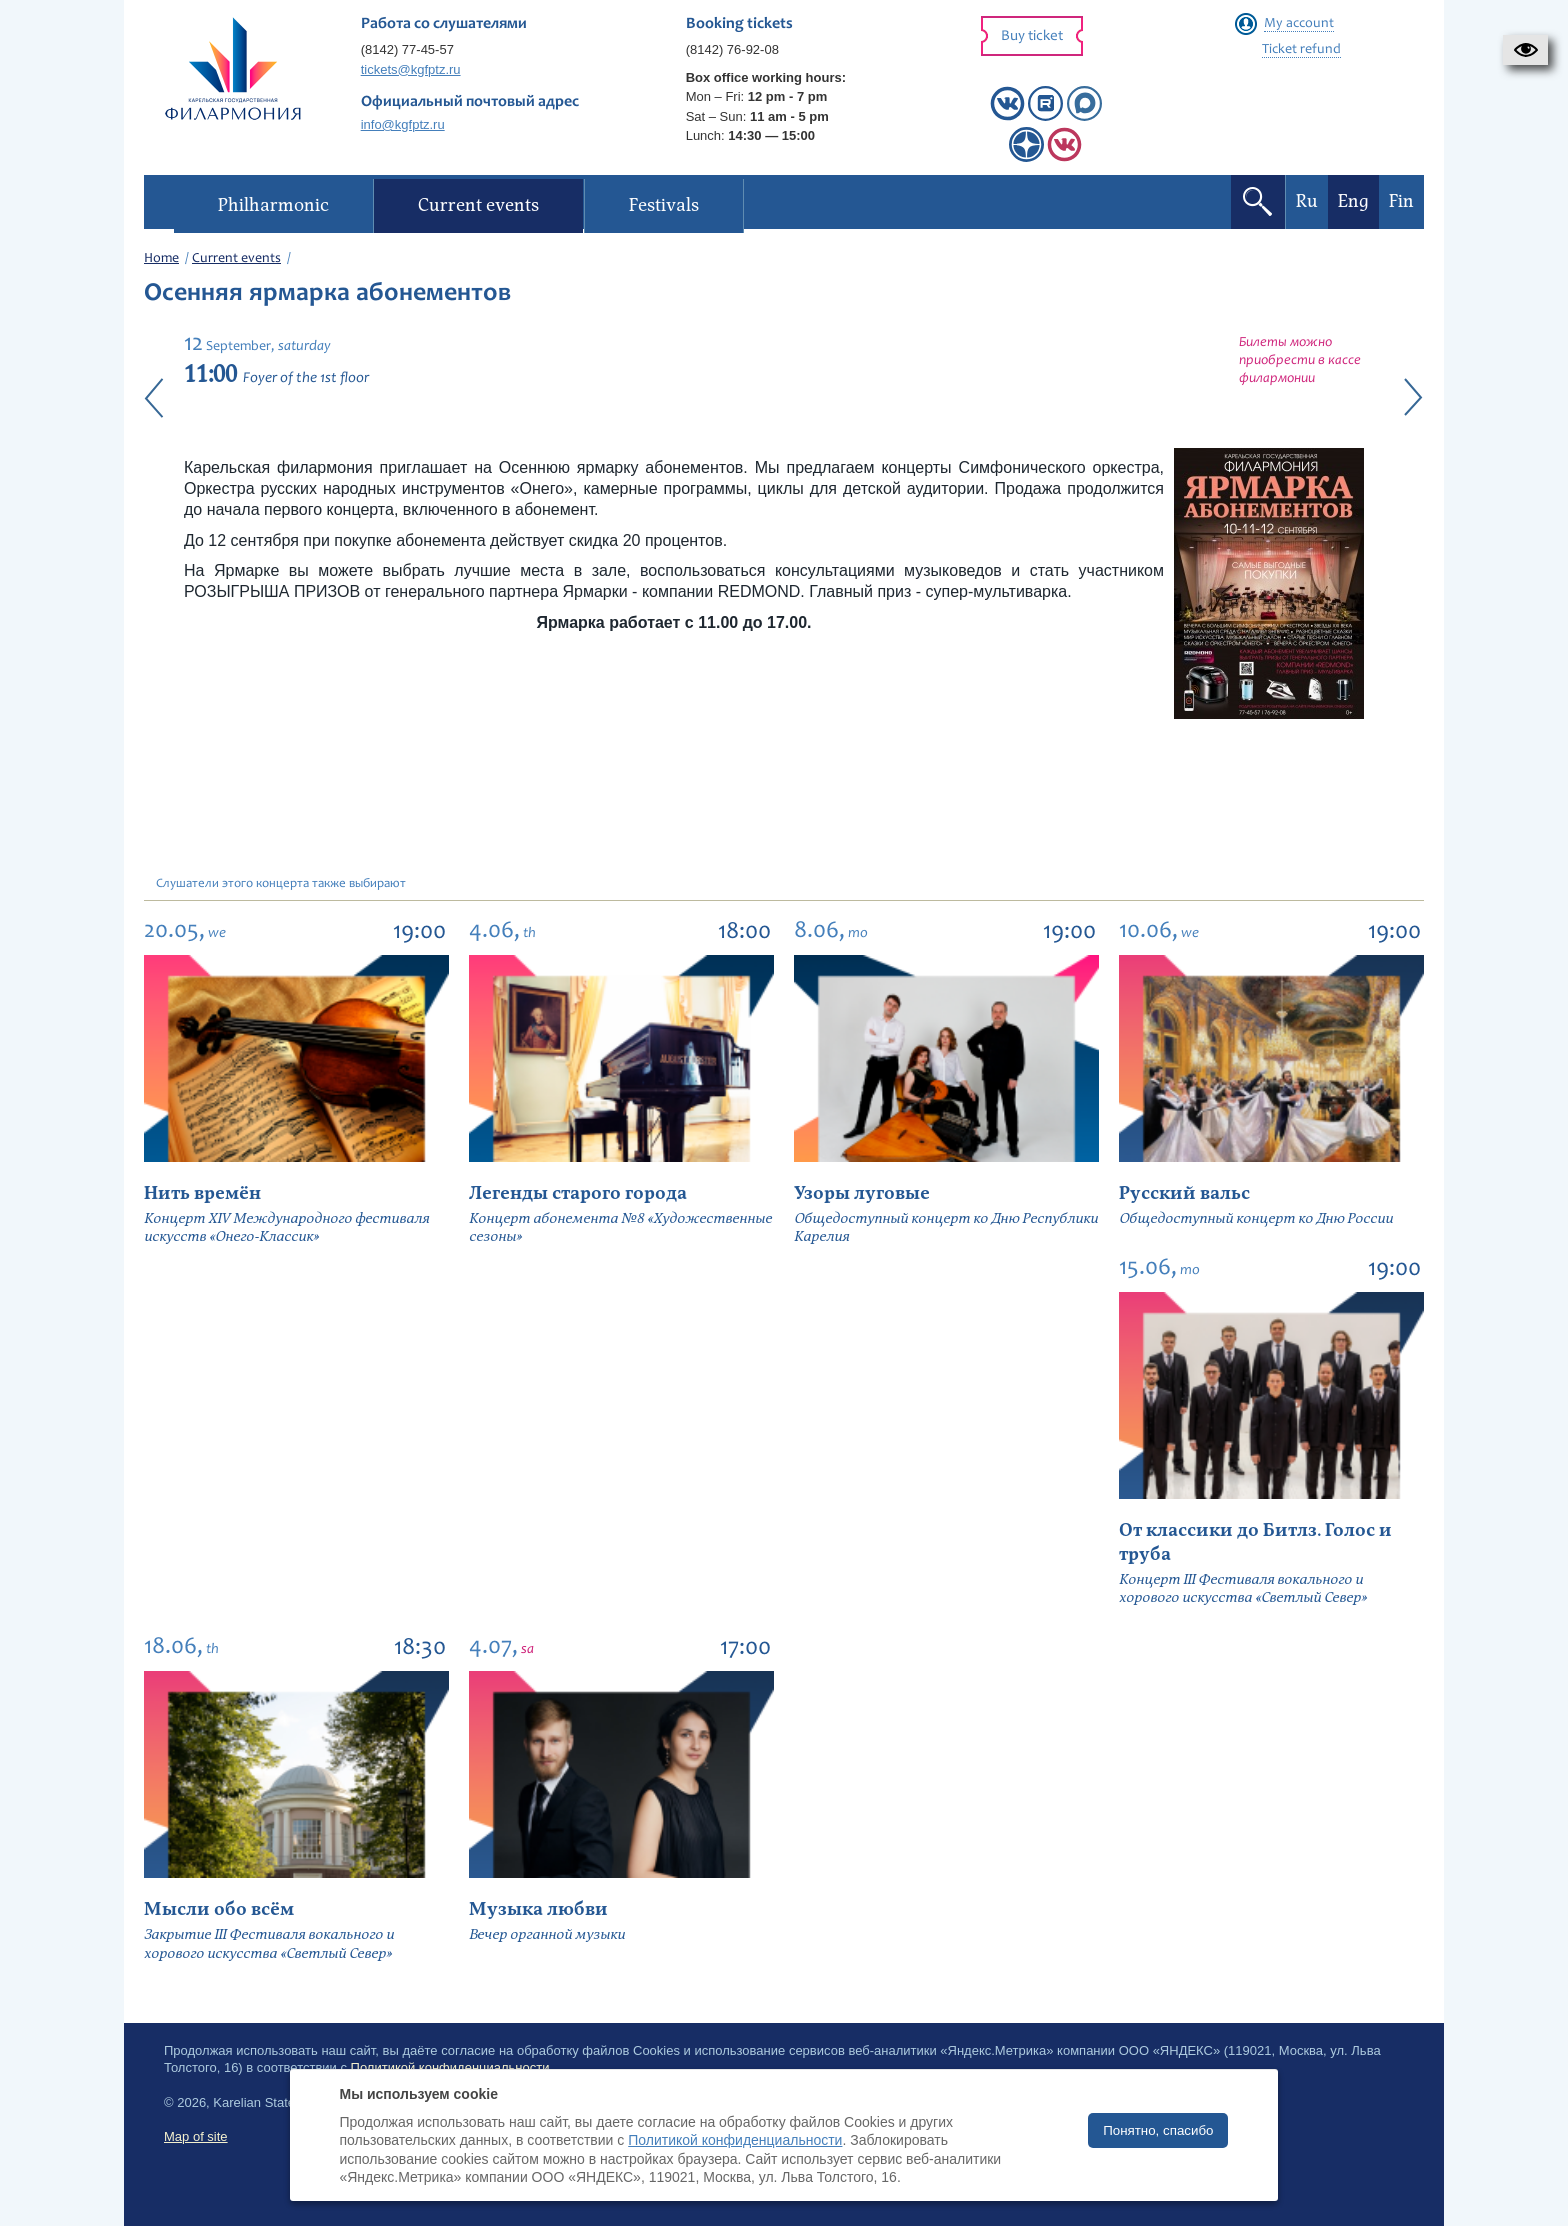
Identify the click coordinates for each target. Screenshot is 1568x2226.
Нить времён (202, 1193)
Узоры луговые (862, 1193)
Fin (1401, 201)
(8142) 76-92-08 (732, 49)
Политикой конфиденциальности (735, 2140)
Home (161, 259)
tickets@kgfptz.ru (411, 69)
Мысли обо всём (219, 1909)
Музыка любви (538, 1909)
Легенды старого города (578, 1193)
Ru (1307, 201)
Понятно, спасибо (1158, 2130)
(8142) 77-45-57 (407, 49)
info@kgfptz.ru (403, 124)
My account (1299, 24)
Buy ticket (1032, 36)
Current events (236, 259)
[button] (1525, 50)
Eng (1353, 201)
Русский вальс (1184, 1193)
